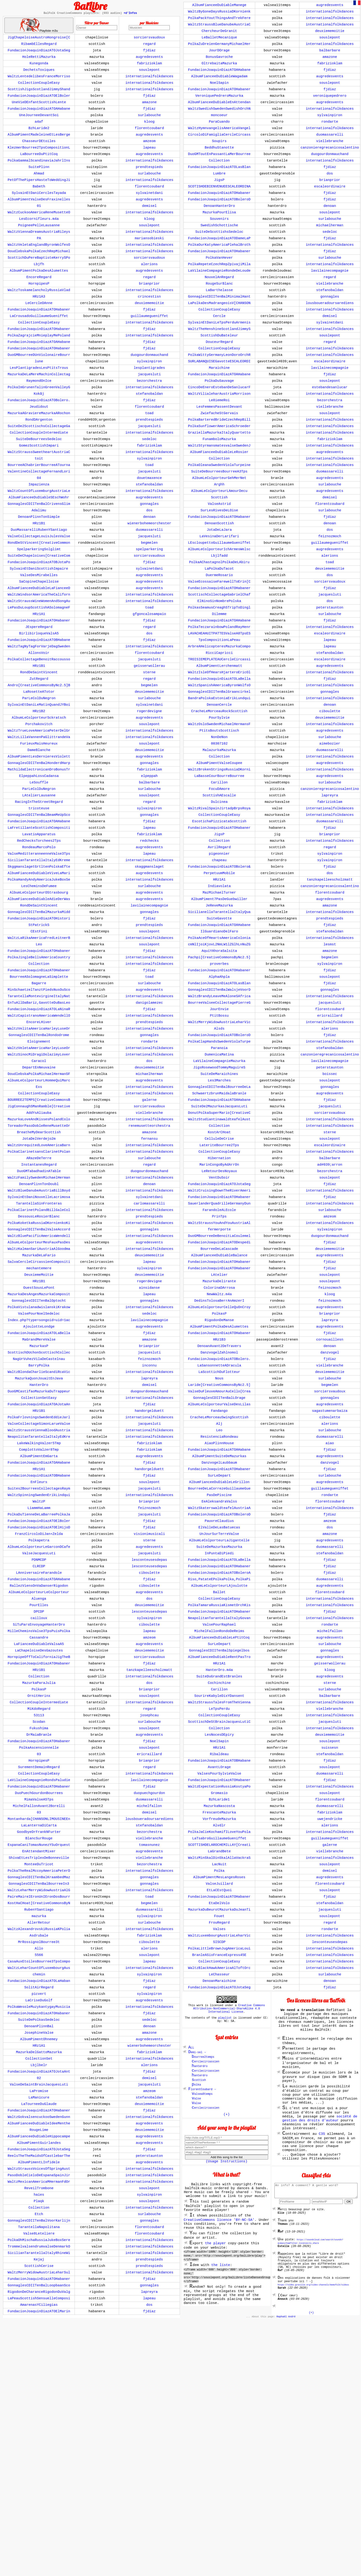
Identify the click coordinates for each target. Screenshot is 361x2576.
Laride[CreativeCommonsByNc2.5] (219, 1519)
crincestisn (149, 325)
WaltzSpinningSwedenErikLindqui (39, 1652)
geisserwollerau (149, 734)
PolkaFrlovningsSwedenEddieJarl (39, 1566)
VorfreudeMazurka (219, 1999)
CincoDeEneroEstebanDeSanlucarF (219, 414)
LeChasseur (219, 2171)
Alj (219, 1562)
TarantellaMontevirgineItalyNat (39, 1100)
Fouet (219, 2107)
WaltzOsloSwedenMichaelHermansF (219, 787)
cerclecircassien (205, 2267)
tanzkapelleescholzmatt (149, 1846)
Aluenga (38, 1767)
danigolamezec (149, 1107)
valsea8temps (202, 2306)
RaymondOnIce (38, 418)
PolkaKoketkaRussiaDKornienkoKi (39, 1351)
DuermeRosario (219, 622)
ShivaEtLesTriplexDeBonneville (39, 2054)
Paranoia (219, 1146)
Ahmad (39, 189)
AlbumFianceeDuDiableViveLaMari (39, 964)
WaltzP (39, 1659)
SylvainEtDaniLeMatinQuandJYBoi (39, 777)
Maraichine (219, 393)
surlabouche (149, 124)
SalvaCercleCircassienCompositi (39, 1394)
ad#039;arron (329, 1275)
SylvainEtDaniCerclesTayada (39, 210)
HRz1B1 (39, 576)
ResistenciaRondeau (219, 1576)
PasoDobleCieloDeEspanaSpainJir (39, 2405)
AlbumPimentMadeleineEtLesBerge (39, 146)
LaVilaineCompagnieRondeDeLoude (219, 285)
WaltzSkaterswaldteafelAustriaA (219, 1655)
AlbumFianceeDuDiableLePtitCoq (219, 1798)
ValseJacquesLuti (39, 1717)
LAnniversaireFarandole (39, 1738)
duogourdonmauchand (149, 390)
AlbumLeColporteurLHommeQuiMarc (39, 1193)
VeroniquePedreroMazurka (219, 91)
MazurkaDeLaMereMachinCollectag (39, 411)
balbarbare (149, 863)
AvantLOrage (219, 1942)
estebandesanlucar (329, 414)
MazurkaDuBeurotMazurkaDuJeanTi (219, 2100)
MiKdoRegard (38, 1889)
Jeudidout (38, 447)
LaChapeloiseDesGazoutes (39, 1824)
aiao (330, 1583)
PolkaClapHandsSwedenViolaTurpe (219, 1138)
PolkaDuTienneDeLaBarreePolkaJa (39, 1674)
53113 (39, 1896)
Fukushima (38, 1910)
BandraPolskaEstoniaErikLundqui (219, 758)
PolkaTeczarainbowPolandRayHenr (219, 679)
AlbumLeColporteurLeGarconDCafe (39, 1709)
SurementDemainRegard (39, 1953)
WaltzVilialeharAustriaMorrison (219, 421)
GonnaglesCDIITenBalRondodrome (39, 1143)
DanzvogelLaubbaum (219, 1605)
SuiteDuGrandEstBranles (219, 1841)
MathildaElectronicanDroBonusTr (39, 849)
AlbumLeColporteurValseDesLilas (219, 1540)
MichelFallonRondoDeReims (219, 1791)
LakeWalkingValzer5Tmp (39, 1595)
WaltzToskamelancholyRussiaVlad (39, 318)
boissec (329, 1174)
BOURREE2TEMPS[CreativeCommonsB (39, 1215)
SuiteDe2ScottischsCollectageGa (39, 469)
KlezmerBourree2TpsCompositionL (39, 160)
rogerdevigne (149, 784)
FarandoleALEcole (219, 1325)
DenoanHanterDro (219, 213)
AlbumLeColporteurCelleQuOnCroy (219, 1433)
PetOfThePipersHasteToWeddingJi (39, 196)
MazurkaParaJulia (39, 1860)
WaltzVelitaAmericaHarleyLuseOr (39, 1136)
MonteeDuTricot (38, 2061)
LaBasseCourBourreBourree (219, 844)
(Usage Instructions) (226, 2379)
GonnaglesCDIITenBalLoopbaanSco (39, 2527)
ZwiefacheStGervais (219, 443)
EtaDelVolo (219, 2092)
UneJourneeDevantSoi (39, 124)
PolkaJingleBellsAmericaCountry (39, 1057)
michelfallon (149, 1996)
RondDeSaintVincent (39, 741)
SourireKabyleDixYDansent (219, 1863)
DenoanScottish (219, 565)
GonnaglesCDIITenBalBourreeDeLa (219, 1189)
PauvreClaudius (219, 1669)
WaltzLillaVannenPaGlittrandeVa (39, 813)
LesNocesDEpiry (219, 1906)
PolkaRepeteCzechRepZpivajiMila (219, 278)
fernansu (149, 1258)
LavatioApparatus (39, 921)
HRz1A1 (39, 677)
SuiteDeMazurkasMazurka (219, 1698)
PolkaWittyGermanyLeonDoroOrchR (219, 378)
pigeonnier (219, 930)
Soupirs (219, 142)
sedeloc (149, 483)
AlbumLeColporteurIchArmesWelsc (219, 593)
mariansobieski (149, 261)
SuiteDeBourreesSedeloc (39, 483)
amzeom (149, 153)
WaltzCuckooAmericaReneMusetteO (39, 232)
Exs (39, 1200)
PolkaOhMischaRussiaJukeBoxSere (39, 2477)
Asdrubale (38, 2140)
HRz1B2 (39, 784)
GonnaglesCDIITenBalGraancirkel (219, 751)
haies (39, 2427)
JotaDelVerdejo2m (39, 1258)
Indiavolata (219, 966)
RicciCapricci (219, 708)
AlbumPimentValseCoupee (219, 830)
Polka (219, 2057)
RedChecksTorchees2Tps (39, 928)
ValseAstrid (219, 543)
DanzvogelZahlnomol (219, 1483)
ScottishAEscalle (219, 866)
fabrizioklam (149, 67)
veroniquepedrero (329, 91)
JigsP (219, 185)
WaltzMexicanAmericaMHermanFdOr (39, 2412)
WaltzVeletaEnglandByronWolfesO (39, 268)
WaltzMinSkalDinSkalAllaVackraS (219, 2042)
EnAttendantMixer (39, 2047)
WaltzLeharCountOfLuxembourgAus (39, 2176)
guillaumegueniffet (149, 347)
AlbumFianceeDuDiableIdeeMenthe (39, 2348)
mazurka (38, 2118)
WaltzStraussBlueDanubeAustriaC (219, 12)
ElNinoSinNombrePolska (219, 651)
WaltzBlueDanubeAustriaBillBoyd (39, 1315)
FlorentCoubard (200, 2301)
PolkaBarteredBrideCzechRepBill (219, 450)
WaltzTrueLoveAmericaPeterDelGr (39, 806)
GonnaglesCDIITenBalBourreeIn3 (39, 2082)
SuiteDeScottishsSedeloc (219, 242)
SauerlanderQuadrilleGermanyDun (219, 1318)
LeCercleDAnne (38, 332)
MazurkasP (38, 1487)
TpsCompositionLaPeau (219, 694)
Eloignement (38, 1150)
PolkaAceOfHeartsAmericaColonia (219, 1024)
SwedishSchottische (219, 235)
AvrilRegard (219, 923)
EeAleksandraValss (219, 1648)
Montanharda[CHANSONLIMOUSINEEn (39, 2011)
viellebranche (149, 1229)
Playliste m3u (39, 26)
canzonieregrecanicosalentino (330, 149)
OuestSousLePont (38, 1423)
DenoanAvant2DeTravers (219, 1476)
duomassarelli (149, 583)
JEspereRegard (38, 691)
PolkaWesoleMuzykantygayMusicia (39, 2219)
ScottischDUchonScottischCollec (39, 1494)
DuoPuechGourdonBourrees (39, 1982)
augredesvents (149, 60)
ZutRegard (38, 748)
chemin (39, 2183)
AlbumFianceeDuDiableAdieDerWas (39, 992)
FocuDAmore (219, 859)
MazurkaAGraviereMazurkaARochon (39, 454)
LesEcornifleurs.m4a (39, 239)
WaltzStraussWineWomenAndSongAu (39, 662)
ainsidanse (149, 1423)
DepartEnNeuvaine (39, 1179)
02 (39, 2298)
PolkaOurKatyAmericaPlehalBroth (219, 256)
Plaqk (39, 2434)
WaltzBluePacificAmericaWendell (39, 1365)
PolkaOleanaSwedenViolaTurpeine (219, 500)
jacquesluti (149, 411)
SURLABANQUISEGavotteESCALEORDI (219, 385)
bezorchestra (149, 418)
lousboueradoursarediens (149, 2011)
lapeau (149, 160)
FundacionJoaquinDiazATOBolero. (39, 440)
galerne (149, 1215)
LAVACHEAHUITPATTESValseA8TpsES (219, 687)
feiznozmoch (149, 1501)
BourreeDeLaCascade (219, 1368)
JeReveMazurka (219, 988)
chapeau (219, 938)
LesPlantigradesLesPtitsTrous (39, 404)
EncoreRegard (38, 304)
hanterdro (199, 2273)
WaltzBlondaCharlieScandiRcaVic (39, 1516)
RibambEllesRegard (39, 45)
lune (39, 397)
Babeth (39, 203)
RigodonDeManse (219, 1447)
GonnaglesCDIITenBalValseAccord (39, 1358)
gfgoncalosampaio (149, 677)
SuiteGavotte (219, 1002)
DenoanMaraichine (219, 2178)
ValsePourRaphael (219, 1784)
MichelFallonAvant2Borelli (39, 1996)
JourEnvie (219, 1103)
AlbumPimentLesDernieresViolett (39, 834)
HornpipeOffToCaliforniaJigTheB (39, 1831)
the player (216, 2472)
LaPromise (38, 2312)
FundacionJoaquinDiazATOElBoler (39, 103)
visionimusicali (149, 1695)
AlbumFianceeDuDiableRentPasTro (219, 1820)
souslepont (149, 74)
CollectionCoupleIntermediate (39, 476)
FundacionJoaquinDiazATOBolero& (219, 945)
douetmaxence (149, 526)
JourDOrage (219, 41)
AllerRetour (38, 2125)
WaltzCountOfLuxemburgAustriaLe (39, 540)
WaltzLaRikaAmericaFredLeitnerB (39, 1035)
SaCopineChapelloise (39, 641)
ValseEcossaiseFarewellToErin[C (219, 629)
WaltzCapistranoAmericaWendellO (39, 1121)
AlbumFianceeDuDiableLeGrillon (219, 1626)
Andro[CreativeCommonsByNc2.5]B (39, 756)
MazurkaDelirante (219, 1404)
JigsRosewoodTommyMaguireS (219, 1167)
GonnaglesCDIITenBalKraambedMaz (39, 2075)
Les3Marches (219, 1181)
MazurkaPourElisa (219, 220)
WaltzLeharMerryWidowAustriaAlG (39, 2090)
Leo (39, 1042)
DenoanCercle (219, 765)
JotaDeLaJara (219, 572)
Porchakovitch (38, 799)
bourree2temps (203, 2262)
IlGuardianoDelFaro (219, 1017)
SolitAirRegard (38, 2197)
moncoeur (219, 113)
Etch (39, 2448)
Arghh (219, 522)
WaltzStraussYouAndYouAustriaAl (219, 1339)
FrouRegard (219, 2114)
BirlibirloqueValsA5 (39, 698)
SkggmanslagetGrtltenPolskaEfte (39, 956)
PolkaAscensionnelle (39, 1932)
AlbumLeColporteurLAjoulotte (219, 1741)
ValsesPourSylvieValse (219, 1949)
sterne (149, 741)
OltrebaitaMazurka (219, 55)
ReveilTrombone (38, 2420)
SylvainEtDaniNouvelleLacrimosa (39, 1322)
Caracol (38, 1172)
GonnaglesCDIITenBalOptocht (39, 1437)
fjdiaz (149, 53)
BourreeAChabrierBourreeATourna (39, 512)
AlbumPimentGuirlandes (39, 2369)
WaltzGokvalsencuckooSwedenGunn (39, 2341)
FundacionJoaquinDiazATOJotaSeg (39, 53)
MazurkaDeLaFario (39, 1387)
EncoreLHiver (38, 1129)
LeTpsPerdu (219, 1877)
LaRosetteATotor (38, 763)
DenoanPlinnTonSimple (39, 569)
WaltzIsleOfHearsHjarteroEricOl (219, 730)
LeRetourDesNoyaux (219, 1282)
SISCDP (219, 2135)
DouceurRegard (219, 364)
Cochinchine (219, 1849)
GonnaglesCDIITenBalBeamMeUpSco (39, 899)
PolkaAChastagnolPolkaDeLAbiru (219, 608)
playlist (225, 2219)
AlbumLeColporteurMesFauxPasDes (39, 1372)
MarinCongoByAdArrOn (219, 1275)
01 (39, 225)
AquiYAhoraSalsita (219, 1038)
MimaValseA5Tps (38, 1989)
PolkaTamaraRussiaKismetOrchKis (219, 1762)
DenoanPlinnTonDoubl (39, 1308)
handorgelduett (149, 1559)
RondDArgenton (38, 461)
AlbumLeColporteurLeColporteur (39, 1760)
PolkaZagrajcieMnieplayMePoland (39, 368)
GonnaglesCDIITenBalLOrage (219, 1533)
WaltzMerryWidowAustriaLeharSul (39, 2513)
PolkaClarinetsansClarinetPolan (39, 1272)
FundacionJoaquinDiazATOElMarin (39, 2556)
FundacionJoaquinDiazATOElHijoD (39, 1688)
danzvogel (329, 1483)
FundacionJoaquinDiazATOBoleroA (219, 1727)
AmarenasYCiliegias (39, 2549)
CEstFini (39, 1028)
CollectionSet (38, 2276)
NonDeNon (219, 801)
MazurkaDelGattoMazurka (39, 2269)
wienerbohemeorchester (149, 576)
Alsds (219, 1124)
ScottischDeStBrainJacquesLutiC (219, 1892)
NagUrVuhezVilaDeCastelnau (39, 1501)
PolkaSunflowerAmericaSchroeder (219, 457)
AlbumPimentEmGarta (39, 1609)
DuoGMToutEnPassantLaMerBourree (219, 156)
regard (149, 45)
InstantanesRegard (39, 1286)
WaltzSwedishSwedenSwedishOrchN (219, 106)
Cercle (219, 335)
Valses (219, 2121)
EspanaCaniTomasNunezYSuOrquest (39, 2039)
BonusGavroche (219, 48)
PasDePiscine (219, 1641)
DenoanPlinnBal (38, 2240)
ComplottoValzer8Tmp (39, 1602)
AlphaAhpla (219, 1067)
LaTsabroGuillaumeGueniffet (219, 2021)
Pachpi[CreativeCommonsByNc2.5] (219, 1045)
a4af (39, 132)
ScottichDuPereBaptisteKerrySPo (39, 282)
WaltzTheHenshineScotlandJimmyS (219, 350)
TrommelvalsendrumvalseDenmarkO (39, 2484)
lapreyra (149, 1523)
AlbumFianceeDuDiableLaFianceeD (39, 648)
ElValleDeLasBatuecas (219, 1676)
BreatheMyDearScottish (39, 1250)
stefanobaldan (149, 433)
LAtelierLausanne (39, 877)
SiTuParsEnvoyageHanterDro (39, 1796)
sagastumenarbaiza (329, 1547)
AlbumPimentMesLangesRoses (219, 2064)
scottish (199, 2289)
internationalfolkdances (149, 81)
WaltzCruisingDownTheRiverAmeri (219, 1303)
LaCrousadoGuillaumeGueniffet (39, 347)
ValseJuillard (219, 2071)
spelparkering (149, 605)
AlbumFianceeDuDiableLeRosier (219, 486)
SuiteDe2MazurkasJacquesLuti (219, 1210)
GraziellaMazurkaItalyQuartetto (219, 464)
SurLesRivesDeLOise (219, 550)
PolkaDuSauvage (219, 407)
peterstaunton (149, 2384)
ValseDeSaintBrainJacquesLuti (39, 2305)
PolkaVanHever (219, 271)
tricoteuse (38, 892)
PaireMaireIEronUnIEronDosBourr (39, 2097)
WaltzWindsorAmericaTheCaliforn (39, 655)
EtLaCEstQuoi (219, 2078)
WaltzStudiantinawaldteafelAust (219, 1225)
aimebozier (329, 809)
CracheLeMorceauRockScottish (219, 773)
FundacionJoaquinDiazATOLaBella (39, 1473)
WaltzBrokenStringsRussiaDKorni (219, 837)
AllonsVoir (38, 720)
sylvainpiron (149, 397)
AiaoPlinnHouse (219, 1583)
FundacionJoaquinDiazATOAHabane (39, 117)
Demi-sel (195, 2256)
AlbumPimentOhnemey (39, 2255)
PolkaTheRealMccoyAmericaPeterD (39, 2068)
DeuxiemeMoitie (38, 1408)
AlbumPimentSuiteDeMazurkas (219, 1597)
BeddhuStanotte (219, 149)
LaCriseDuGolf (38, 2212)
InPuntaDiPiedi (219, 1705)
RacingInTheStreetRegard (39, 885)
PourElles (38, 1774)
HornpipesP (38, 311)
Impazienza (38, 533)
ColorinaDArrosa (219, 1411)
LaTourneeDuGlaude (39, 2326)
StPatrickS (38, 1021)
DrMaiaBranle (38, 1917)
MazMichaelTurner (219, 973)
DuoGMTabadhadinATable (39, 1293)
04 (39, 526)
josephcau (149, 1896)
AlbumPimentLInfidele (39, 2391)
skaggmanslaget (149, 956)
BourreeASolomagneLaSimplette (39, 1078)
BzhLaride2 (38, 139)
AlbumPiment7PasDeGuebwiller (219, 981)
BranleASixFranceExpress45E (219, 2150)
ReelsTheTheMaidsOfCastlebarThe (39, 2384)
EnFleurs (39, 1638)
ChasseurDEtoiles (39, 153)
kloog (149, 132)
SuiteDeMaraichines (219, 1174)
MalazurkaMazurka (219, 816)
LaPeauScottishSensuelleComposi (39, 2541)
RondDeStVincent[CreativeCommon (39, 598)
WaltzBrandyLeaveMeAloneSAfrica (219, 1088)
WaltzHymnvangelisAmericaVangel (219, 127)
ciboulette (149, 1738)
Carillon (219, 852)
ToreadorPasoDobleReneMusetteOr (39, 1243)
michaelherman (149, 1186)
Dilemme (219, 665)
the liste (220, 2497)
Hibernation (219, 1268)
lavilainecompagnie (149, 999)
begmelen (149, 598)
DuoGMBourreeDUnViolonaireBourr (39, 390)
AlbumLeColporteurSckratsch (39, 791)
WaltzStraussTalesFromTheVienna (219, 1870)
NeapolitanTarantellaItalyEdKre (39, 1588)
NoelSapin (219, 77)
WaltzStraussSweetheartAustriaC (39, 497)
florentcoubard (149, 139)
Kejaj (39, 2498)
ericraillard (149, 1939)
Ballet (219, 1748)
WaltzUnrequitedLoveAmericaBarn (39, 1265)
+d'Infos (129, 14)
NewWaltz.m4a (219, 1418)
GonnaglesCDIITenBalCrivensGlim (39, 555)
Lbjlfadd (219, 601)
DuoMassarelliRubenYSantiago (39, 583)
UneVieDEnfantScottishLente (39, 110)
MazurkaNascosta (219, 1985)
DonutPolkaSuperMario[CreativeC (219, 1217)
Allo (39, 2154)
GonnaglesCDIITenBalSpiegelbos (219, 1813)
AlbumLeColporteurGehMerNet (219, 514)
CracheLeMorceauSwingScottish (219, 1554)
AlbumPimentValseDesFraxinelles (39, 218)
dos (149, 562)
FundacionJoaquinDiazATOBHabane (39, 705)
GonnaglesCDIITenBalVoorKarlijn (39, 2455)
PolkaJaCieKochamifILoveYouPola (219, 2013)
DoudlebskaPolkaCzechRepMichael (39, 275)
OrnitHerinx (38, 1874)
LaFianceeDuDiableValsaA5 (39, 1817)
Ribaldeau (219, 1927)
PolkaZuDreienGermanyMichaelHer (219, 34)
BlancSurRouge (38, 2032)
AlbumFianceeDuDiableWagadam (219, 70)
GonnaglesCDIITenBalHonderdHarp (39, 842)
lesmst (329, 1031)
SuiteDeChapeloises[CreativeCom (39, 612)
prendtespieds (149, 182)
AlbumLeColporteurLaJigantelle (219, 1691)
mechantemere (38, 1401)
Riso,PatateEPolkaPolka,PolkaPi (219, 1734)
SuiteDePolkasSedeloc (39, 2233)
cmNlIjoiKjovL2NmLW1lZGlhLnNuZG (219, 1031)
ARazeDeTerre (38, 1279)
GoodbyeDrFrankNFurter (39, 2025)
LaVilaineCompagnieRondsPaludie (39, 1968)
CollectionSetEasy (39, 1544)
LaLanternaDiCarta (39, 2018)
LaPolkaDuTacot (219, 615)
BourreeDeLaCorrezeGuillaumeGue (219, 1633)
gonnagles (149, 555)
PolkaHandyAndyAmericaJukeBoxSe (39, 971)
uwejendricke (329, 1999)
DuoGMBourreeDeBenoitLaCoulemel (219, 1354)
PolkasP (38, 1867)
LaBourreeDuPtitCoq (39, 167)
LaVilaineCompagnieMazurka (219, 1160)
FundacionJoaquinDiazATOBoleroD (219, 206)
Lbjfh (39, 289)
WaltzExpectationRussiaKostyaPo (219, 1963)
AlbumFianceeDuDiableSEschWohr (39, 548)
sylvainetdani (149, 210)
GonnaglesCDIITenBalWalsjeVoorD (219, 1081)
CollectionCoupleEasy (39, 89)
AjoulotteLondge (38, 1466)
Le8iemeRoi (219, 428)
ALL (191, 2251)
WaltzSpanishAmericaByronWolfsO (219, 744)
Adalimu (38, 562)
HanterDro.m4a (219, 1834)
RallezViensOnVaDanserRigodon (39, 1752)
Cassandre (38, 1810)
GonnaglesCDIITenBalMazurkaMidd (39, 1007)
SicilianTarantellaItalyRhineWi (39, 2491)
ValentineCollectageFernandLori (39, 519)
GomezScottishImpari (39, 490)
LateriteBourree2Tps (219, 1253)
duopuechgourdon (149, 1982)
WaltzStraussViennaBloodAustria (39, 1580)
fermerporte (219, 1346)
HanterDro (38, 1530)
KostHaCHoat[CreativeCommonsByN (39, 2104)
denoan (149, 569)
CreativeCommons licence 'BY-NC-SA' (219, 2444)
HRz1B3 (219, 1468)
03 (39, 1939)
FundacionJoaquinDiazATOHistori (39, 1014)
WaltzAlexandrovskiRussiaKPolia (39, 2133)
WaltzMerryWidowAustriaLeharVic (219, 1117)
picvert (38, 2204)
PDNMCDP (38, 1724)
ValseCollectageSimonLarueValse (39, 1573)
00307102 (219, 809)
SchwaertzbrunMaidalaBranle (219, 1196)
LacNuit (219, 2049)
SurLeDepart (219, 1619)
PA (39, 261)
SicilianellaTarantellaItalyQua (219, 995)
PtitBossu (219, 1110)
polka (196, 2295)
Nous (219, 1511)
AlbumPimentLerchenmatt (219, 722)
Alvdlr (219, 2006)
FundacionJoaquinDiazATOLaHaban (39, 2190)
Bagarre (38, 1085)
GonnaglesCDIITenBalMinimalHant (219, 314)
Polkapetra (38, 1702)
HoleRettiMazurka (39, 60)
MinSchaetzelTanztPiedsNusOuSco (39, 1093)
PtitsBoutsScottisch (219, 794)
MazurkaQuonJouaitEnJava (39, 1523)
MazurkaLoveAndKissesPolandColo (39, 1236)
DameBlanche (38, 827)
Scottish (219, 536)
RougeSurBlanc (219, 299)
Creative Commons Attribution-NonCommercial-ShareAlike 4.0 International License (229, 2208)
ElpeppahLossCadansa (39, 856)
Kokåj (39, 433)
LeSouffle (38, 863)
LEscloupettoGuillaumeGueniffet (219, 586)
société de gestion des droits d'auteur (319, 2336)
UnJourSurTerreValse (219, 1684)
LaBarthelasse (219, 306)
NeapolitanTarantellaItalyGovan (219, 1777)
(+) (226, 2330)
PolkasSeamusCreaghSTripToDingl (219, 658)
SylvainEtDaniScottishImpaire (39, 626)
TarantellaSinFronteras (39, 1329)
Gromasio (219, 1970)
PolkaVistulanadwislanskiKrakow (39, 1444)
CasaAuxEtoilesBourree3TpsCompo (39, 2168)
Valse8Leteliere (38, 2470)
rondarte (149, 1150)
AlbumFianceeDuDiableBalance (219, 1375)
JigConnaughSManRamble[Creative (39, 1222)
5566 (39, 2161)
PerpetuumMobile (219, 952)
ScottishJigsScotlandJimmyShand (39, 96)
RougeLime (38, 2355)
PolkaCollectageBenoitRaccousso (39, 727)
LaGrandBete (219, 2035)
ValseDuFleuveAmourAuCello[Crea (219, 1526)
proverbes (219, 1052)
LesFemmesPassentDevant (219, 436)
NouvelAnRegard (219, 292)
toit (39, 505)
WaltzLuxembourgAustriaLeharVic (219, 2128)
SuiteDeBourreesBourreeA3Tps (219, 507)
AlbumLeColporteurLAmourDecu (219, 529)
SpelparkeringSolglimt (39, 605)
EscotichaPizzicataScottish (219, 895)
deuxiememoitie (149, 332)
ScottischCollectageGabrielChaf (219, 644)
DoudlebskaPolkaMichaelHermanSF (39, 1186)
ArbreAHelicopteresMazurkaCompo (219, 701)
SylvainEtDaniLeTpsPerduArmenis (219, 342)
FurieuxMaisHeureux (39, 820)
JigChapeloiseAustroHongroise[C (39, 38)
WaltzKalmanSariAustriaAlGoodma (39, 1380)
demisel (149, 225)
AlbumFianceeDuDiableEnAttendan (219, 98)
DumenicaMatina (219, 1153)
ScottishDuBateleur (219, 357)
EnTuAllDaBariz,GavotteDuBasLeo (39, 1107)
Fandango (219, 1547)
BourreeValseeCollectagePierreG (219, 1095)
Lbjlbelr (39, 2283)
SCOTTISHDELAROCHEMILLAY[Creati (219, 2028)
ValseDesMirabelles (39, 634)
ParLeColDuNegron (39, 770)
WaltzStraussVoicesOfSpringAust (39, 2398)
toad (149, 454)
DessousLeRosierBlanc (39, 1344)
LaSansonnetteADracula (219, 1497)
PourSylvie (219, 780)
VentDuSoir (219, 1289)
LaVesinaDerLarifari (219, 579)
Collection (38, 1064)
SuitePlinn (38, 182)
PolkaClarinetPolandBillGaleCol (39, 1337)
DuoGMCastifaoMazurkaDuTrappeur (39, 1537)
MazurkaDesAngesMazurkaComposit (39, 1430)
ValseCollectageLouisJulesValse (39, 591)
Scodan (39, 1903)
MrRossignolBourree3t (39, 2147)
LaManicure (38, 2319)
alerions (149, 289)
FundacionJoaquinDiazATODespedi (219, 1361)
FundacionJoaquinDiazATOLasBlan (219, 170)
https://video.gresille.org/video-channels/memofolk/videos (313, 2528)
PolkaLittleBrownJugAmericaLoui (219, 2143)
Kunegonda (38, 67)
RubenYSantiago (38, 2111)
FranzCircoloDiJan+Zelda (39, 1695)
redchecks (149, 928)
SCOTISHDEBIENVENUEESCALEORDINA (219, 192)
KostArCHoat (219, 1239)
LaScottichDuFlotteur (219, 1504)
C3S (322, 2355)
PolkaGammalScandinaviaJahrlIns (39, 175)
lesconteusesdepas (149, 1724)
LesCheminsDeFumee (39, 978)
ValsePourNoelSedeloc (39, 1451)
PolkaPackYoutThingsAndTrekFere (219, 5)
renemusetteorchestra (149, 1243)
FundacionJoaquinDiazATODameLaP (219, 249)
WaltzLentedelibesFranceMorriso (39, 81)
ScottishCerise (38, 2506)
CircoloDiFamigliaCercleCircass (219, 134)
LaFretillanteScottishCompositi (39, 913)
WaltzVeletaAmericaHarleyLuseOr (39, 1157)
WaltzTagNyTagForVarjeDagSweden (39, 713)
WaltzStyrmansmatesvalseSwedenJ (219, 479)
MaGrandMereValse (39, 1480)
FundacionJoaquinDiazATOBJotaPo (39, 619)
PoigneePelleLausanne (39, 246)
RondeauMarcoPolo (39, 935)
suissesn (329, 1920)
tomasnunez (149, 2039)
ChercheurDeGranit (219, 20)
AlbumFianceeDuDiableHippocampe (39, 2362)
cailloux (39, 1788)
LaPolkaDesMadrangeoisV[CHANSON (219, 321)
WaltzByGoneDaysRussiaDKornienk (39, 2570)
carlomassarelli (149, 1329)
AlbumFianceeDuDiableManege (39, 2563)
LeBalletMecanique (219, 27)
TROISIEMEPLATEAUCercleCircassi (219, 715)
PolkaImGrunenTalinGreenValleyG (39, 426)
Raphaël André (285, 2565)
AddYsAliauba (38, 1229)
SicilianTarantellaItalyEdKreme (39, 949)
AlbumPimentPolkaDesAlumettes (39, 297)
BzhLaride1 (219, 1978)
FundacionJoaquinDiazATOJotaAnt (39, 2290)
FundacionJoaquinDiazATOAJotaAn (39, 1552)
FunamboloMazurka (219, 471)
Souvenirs (219, 228)
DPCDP (39, 1781)
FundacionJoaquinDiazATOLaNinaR (39, 1114)
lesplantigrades (149, 404)
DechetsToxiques (38, 74)
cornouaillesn (329, 1468)
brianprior (149, 311)
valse (196, 2312)
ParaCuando (219, 120)
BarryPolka (38, 1509)
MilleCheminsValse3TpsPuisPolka (39, 1803)
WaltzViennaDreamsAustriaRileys (39, 253)
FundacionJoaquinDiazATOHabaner (39, 340)
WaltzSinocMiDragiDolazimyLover (39, 1164)
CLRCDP (39, 1731)
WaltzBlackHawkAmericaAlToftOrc (219, 2164)
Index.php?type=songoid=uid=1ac (39, 1458)
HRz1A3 (39, 325)
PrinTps (219, 1332)
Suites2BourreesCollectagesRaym (39, 1645)
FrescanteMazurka (219, 1992)
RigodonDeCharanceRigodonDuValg (39, 2534)
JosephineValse (38, 2247)
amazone (149, 110)
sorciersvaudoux (149, 38)
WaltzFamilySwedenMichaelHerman (39, 1301)
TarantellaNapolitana (39, 2463)
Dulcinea (219, 873)
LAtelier (219, 1397)
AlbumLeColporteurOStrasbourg (39, 985)
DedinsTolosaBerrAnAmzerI (219, 1425)
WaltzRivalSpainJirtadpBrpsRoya (219, 880)
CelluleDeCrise (219, 1246)
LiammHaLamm (38, 1666)
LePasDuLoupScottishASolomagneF (39, 669)
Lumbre (219, 177)
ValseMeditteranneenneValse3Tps (39, 942)
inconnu (149, 1509)
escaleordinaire (329, 192)
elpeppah (149, 856)
